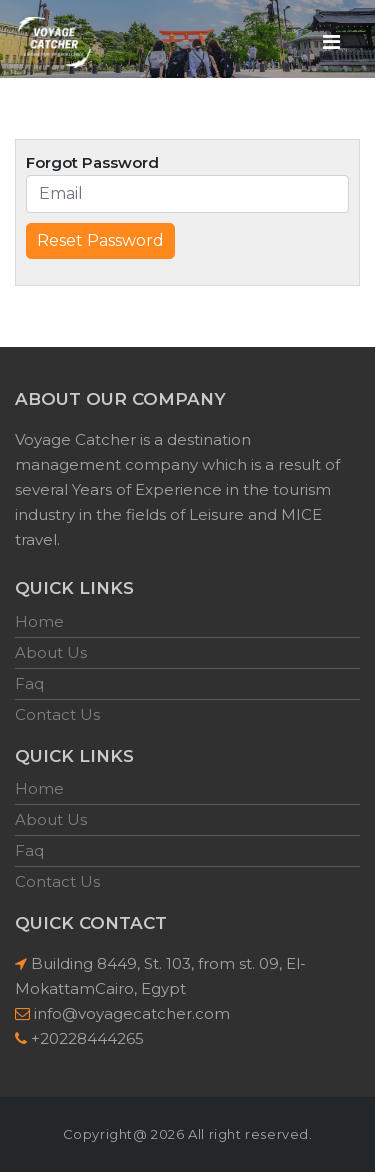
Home (39, 621)
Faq (29, 683)
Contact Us (57, 714)
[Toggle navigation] (331, 41)
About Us (51, 652)
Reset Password (100, 240)
